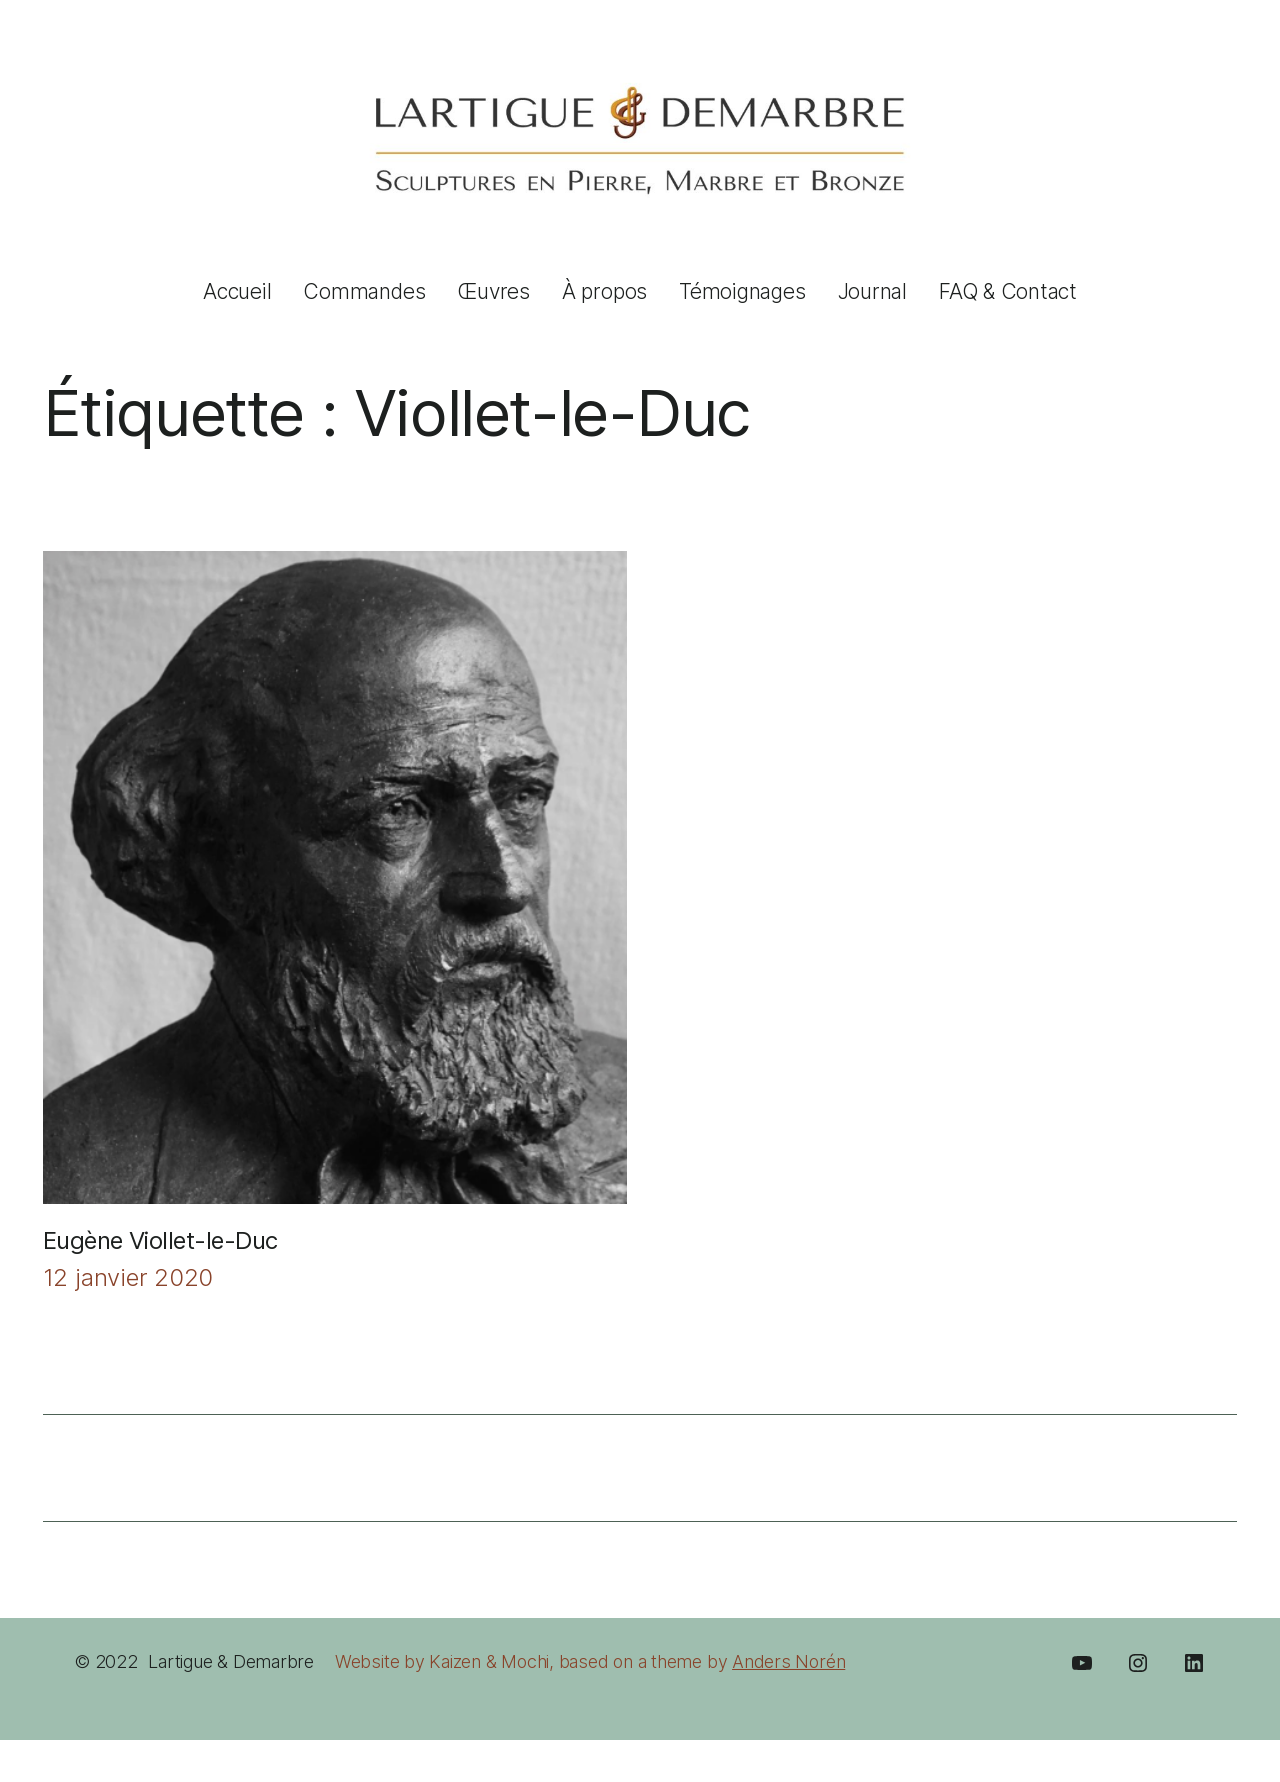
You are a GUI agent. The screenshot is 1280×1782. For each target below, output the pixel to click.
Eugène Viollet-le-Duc (160, 1240)
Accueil (237, 291)
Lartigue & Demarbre (231, 1661)
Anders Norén (788, 1661)
